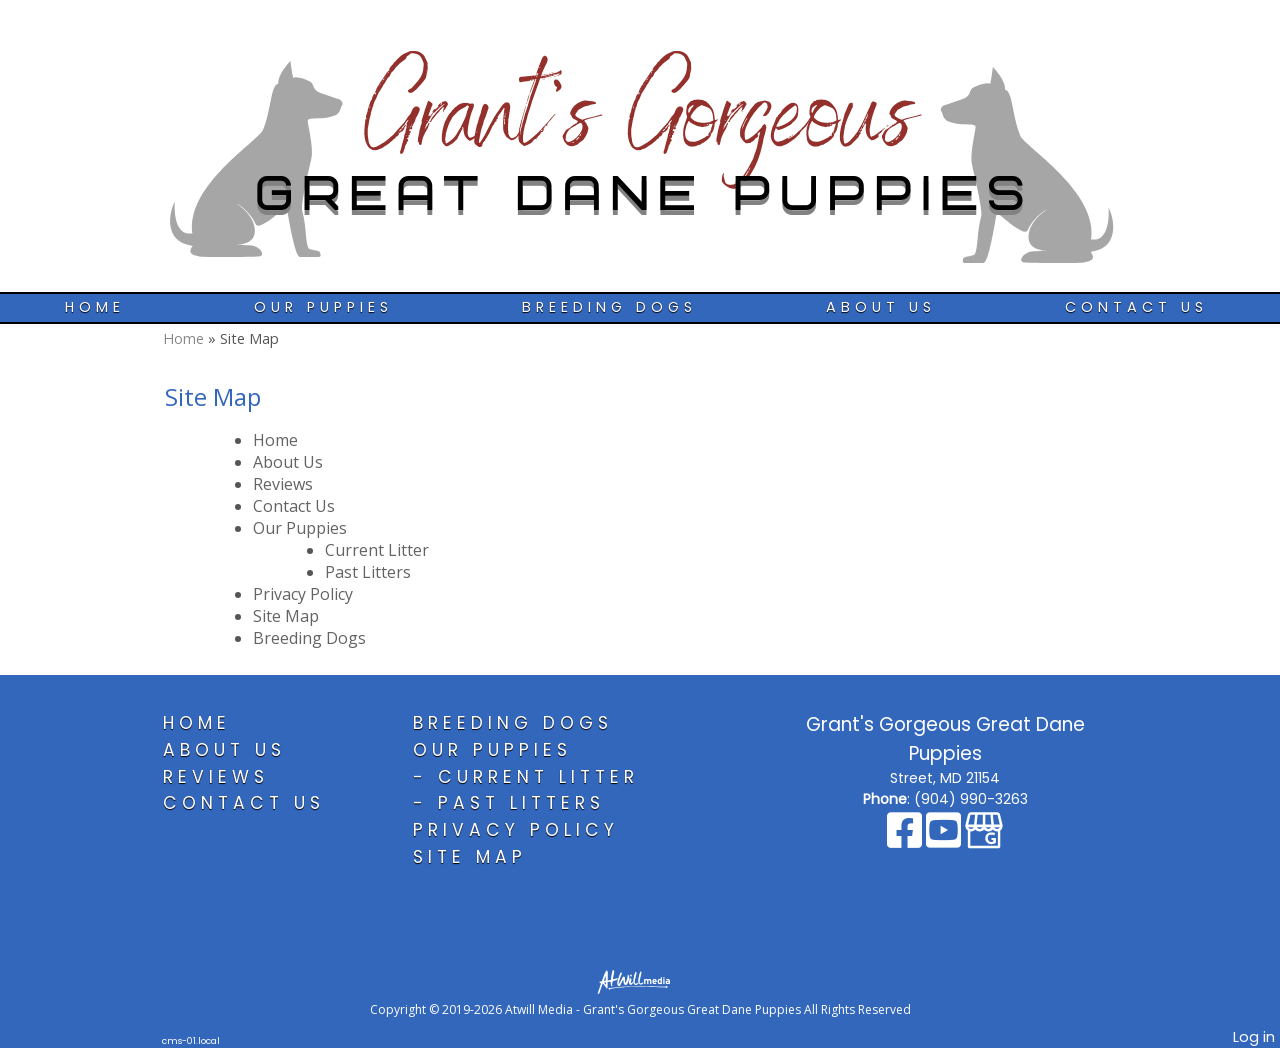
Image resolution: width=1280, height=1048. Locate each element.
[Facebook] (906, 840)
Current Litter (377, 550)
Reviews (283, 484)
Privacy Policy (303, 594)
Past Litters (368, 572)
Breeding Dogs (609, 307)
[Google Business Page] (984, 840)
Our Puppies (323, 307)
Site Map (286, 616)
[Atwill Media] (640, 980)
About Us (881, 307)
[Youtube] (945, 840)
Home (95, 307)
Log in (1254, 1037)
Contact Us (1136, 307)
